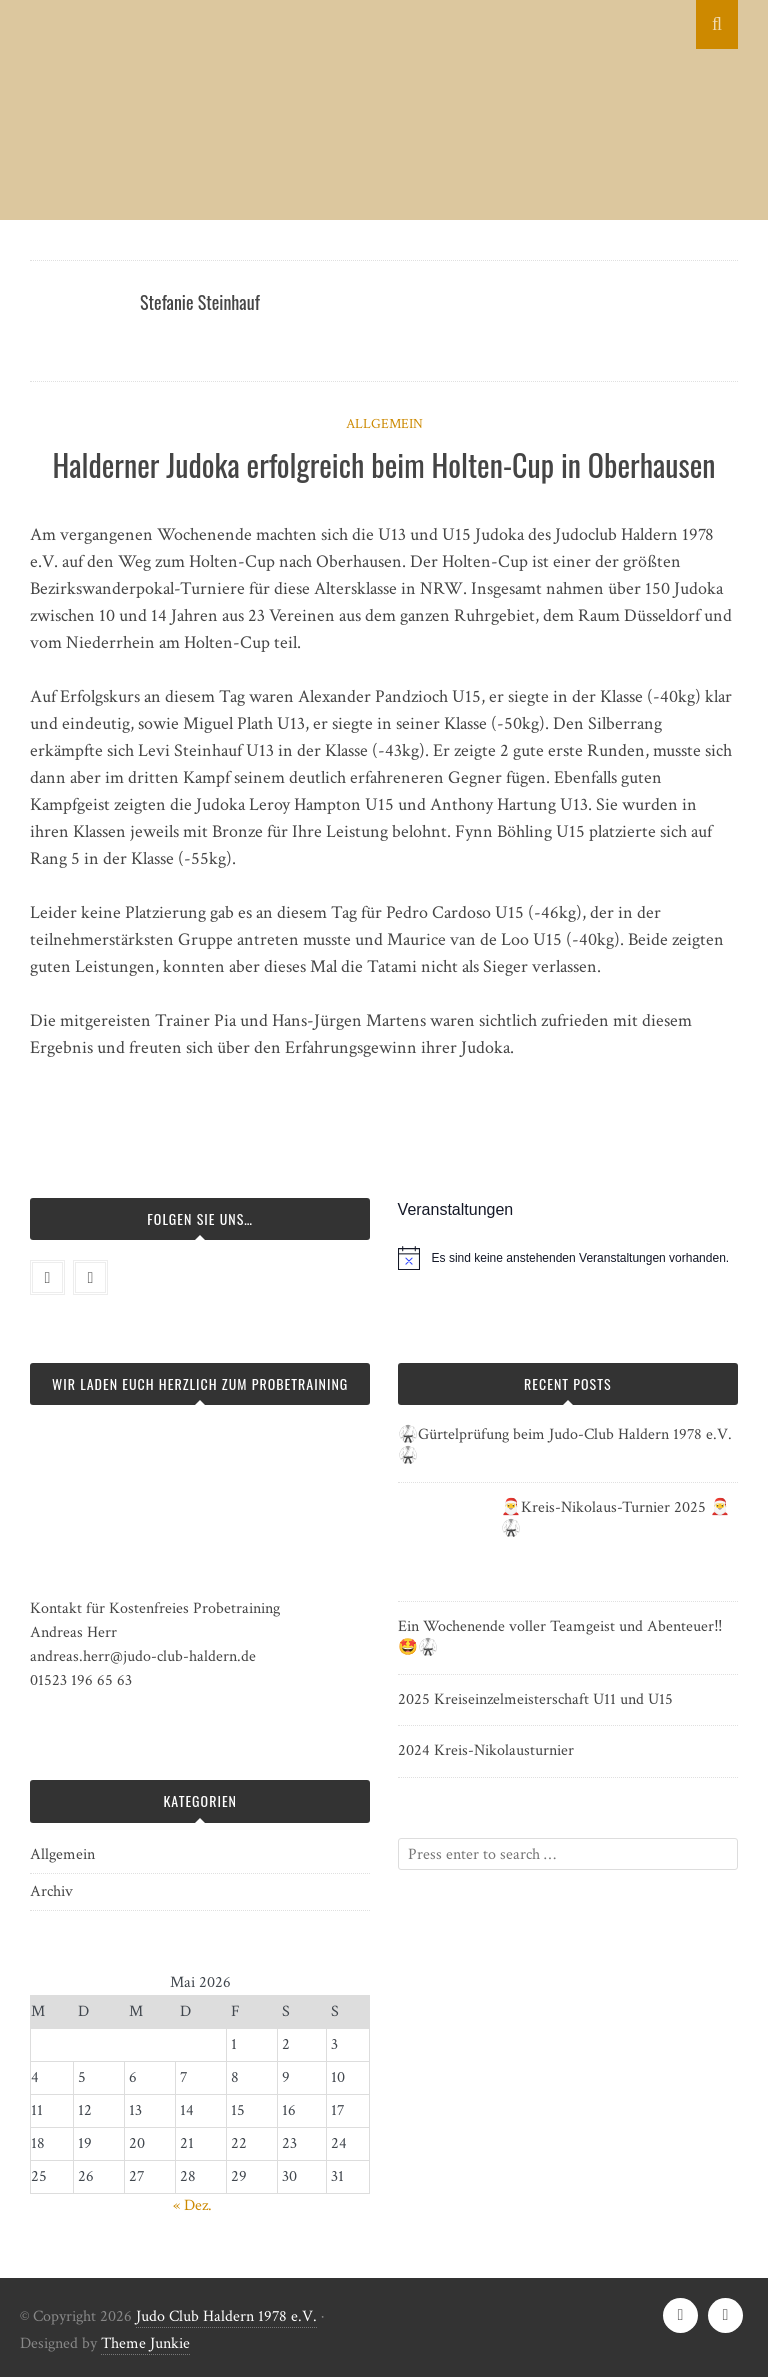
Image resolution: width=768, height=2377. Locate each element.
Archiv (51, 1891)
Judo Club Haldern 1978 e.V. (226, 2316)
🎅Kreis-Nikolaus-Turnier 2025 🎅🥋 (615, 1518)
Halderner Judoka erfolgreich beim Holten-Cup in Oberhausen (384, 464)
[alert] (581, 1258)
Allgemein (384, 424)
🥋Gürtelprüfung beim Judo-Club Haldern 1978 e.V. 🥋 (565, 1445)
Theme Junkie (145, 2343)
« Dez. (192, 2205)
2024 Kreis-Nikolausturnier (486, 1750)
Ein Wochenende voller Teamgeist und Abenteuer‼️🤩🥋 (560, 1637)
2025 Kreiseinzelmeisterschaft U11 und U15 (535, 1699)
